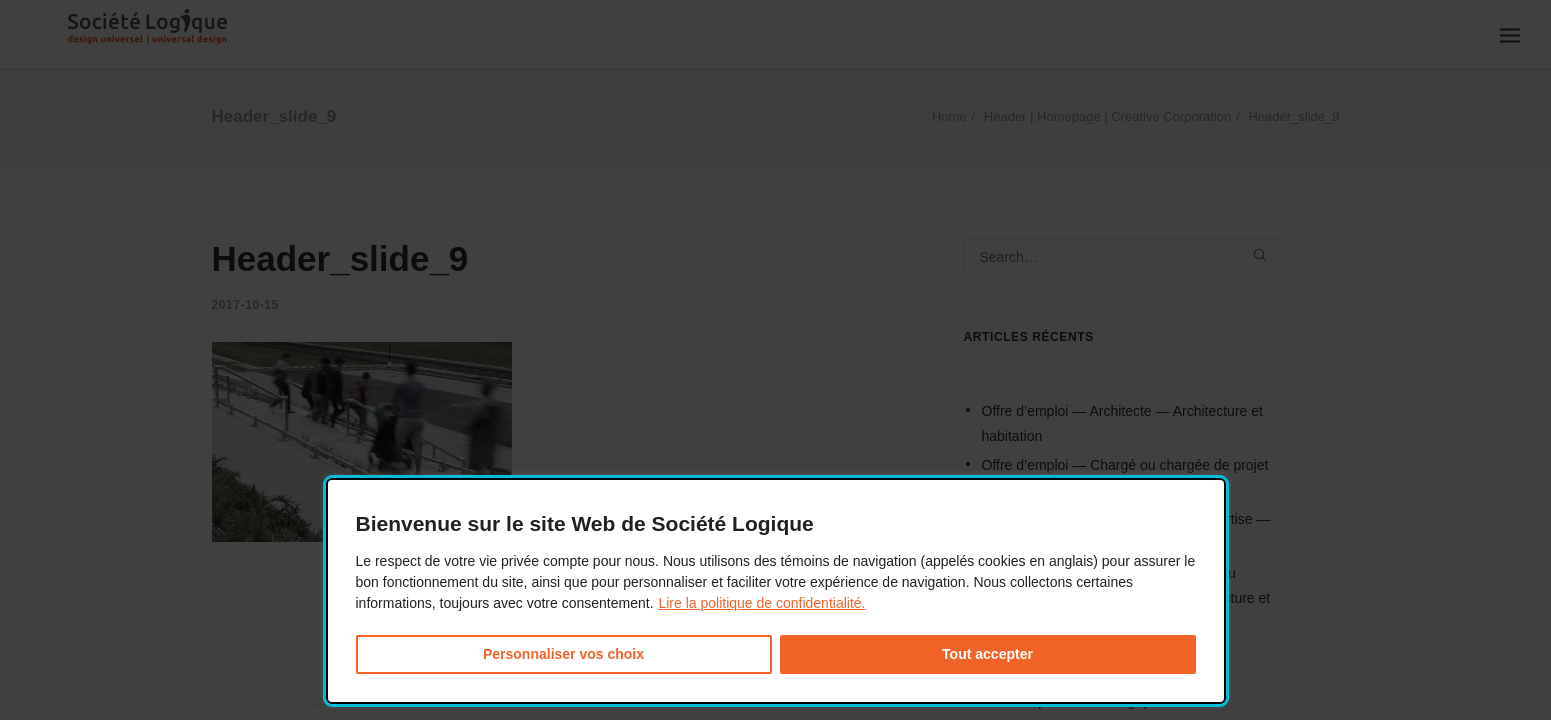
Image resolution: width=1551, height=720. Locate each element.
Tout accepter (987, 654)
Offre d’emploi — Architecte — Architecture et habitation (1122, 423)
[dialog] (776, 591)
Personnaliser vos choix (563, 654)
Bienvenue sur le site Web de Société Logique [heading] (585, 523)
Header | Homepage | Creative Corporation (1107, 116)
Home (949, 116)
